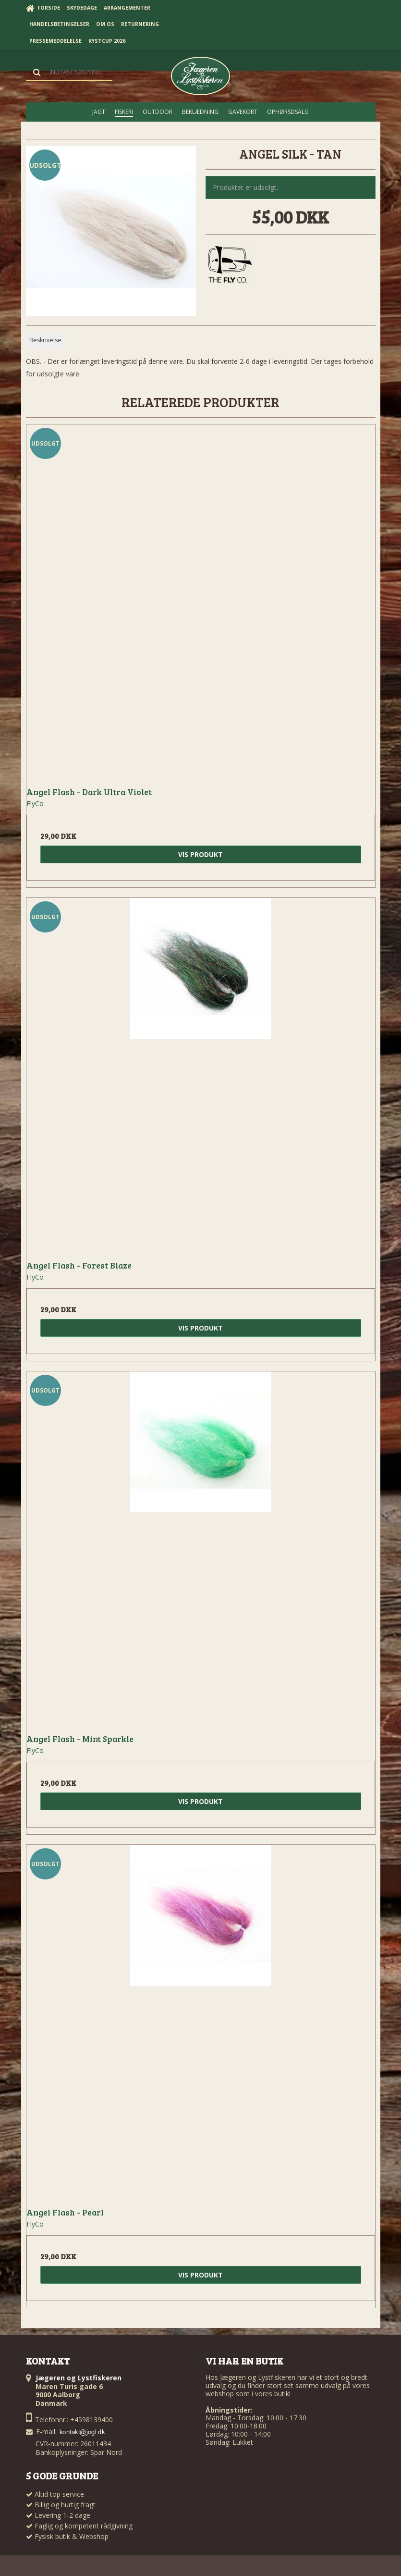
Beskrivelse (45, 340)
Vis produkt (200, 854)
